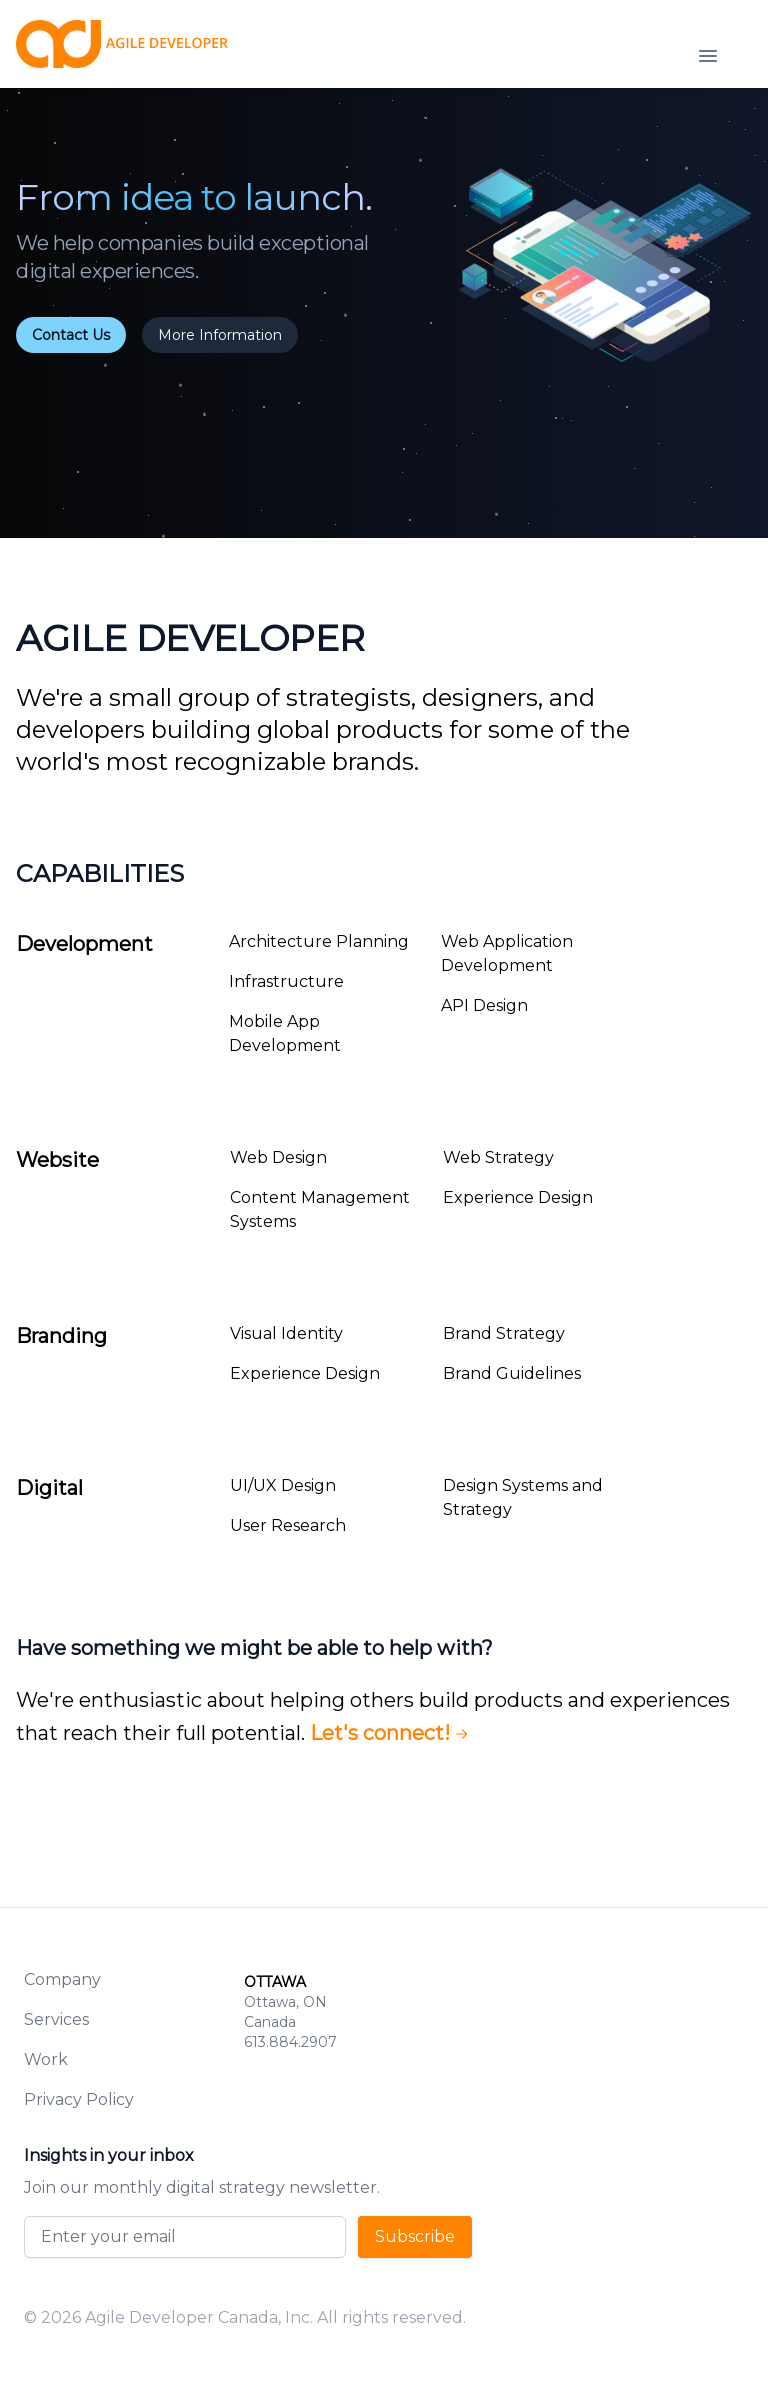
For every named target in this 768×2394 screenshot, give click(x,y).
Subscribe (415, 2236)
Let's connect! (392, 1733)
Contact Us (71, 335)
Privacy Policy (79, 2099)
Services (56, 2019)
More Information (220, 335)
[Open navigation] (708, 56)
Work (46, 2059)
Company (62, 1979)
